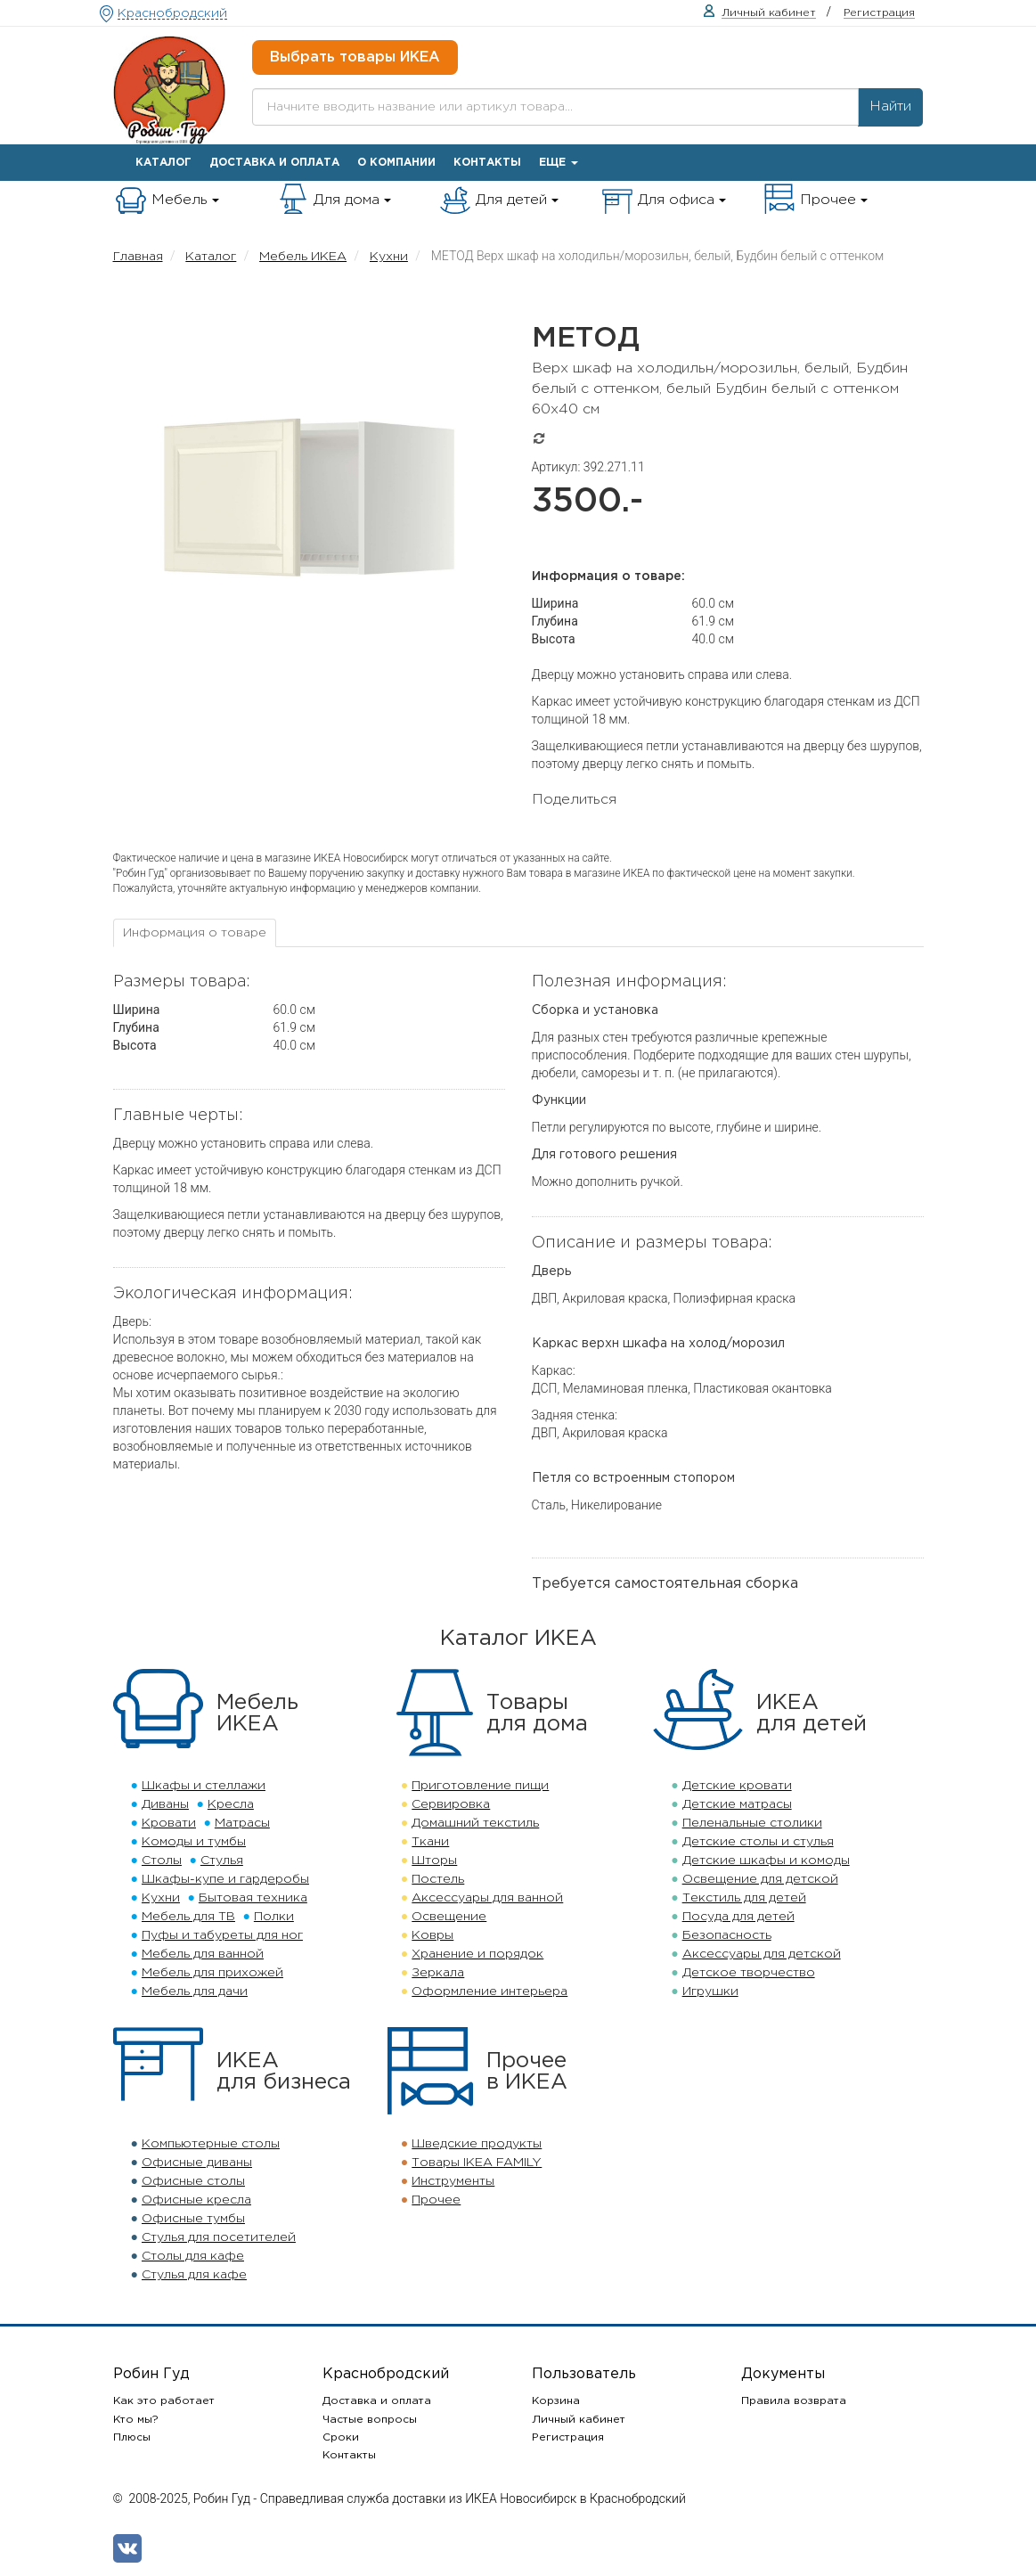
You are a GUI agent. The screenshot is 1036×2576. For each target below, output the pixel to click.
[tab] (194, 933)
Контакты (487, 163)
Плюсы (132, 2437)
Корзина (556, 2401)
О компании (396, 163)
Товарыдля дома (537, 1713)
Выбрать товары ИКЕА (355, 57)
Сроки (340, 2437)
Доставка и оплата (376, 2401)
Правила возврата (793, 2401)
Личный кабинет (578, 2420)
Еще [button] (558, 163)
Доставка (274, 163)
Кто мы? (136, 2420)
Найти (890, 106)
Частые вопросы (369, 2420)
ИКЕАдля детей (811, 1713)
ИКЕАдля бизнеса (283, 2071)
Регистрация (568, 2437)
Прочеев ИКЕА (526, 2071)
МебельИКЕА (257, 1713)
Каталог (163, 163)
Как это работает (164, 2401)
